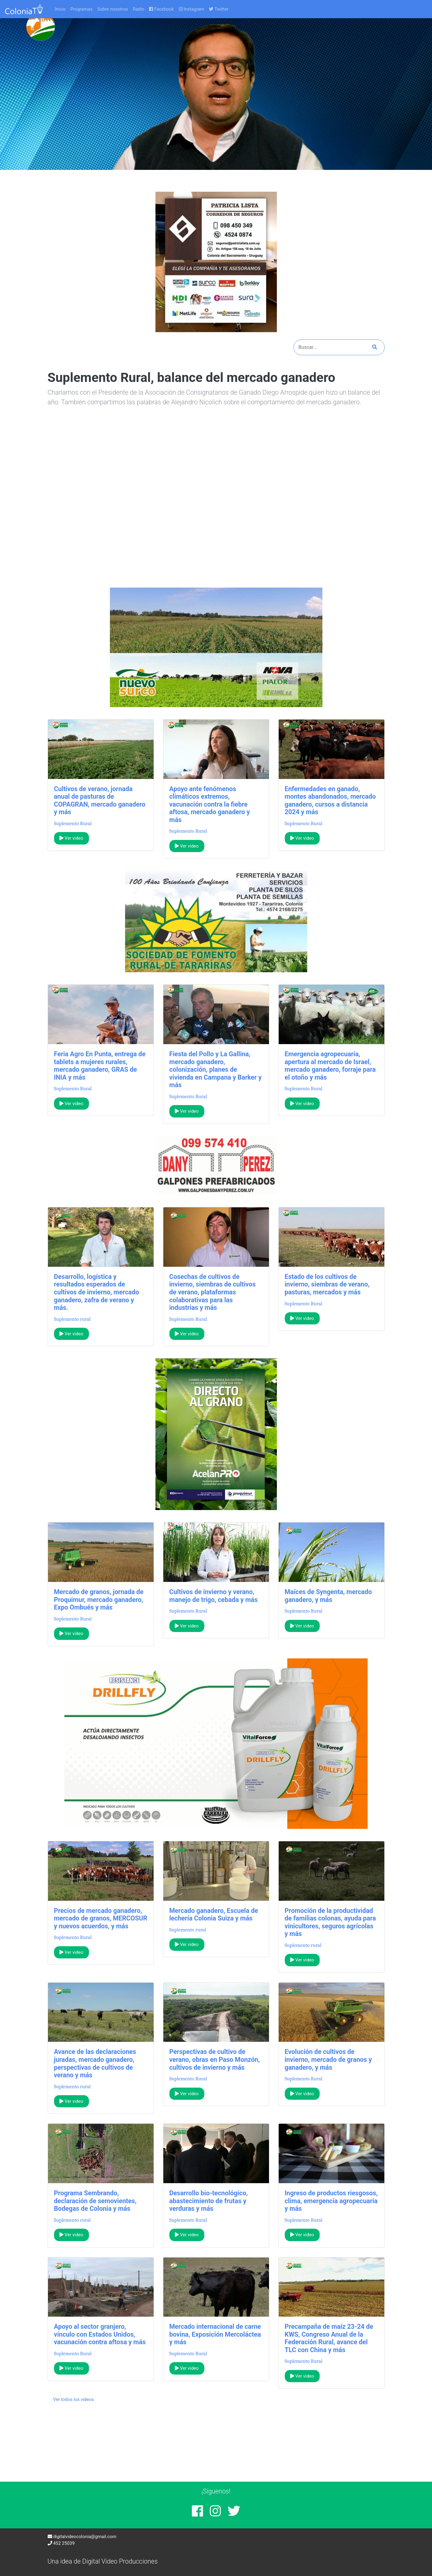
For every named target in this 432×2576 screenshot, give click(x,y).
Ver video (71, 838)
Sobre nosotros (112, 9)
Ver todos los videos (73, 2399)
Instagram (191, 9)
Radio (138, 9)
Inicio (60, 9)
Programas (81, 9)
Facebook (161, 9)
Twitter (218, 9)
